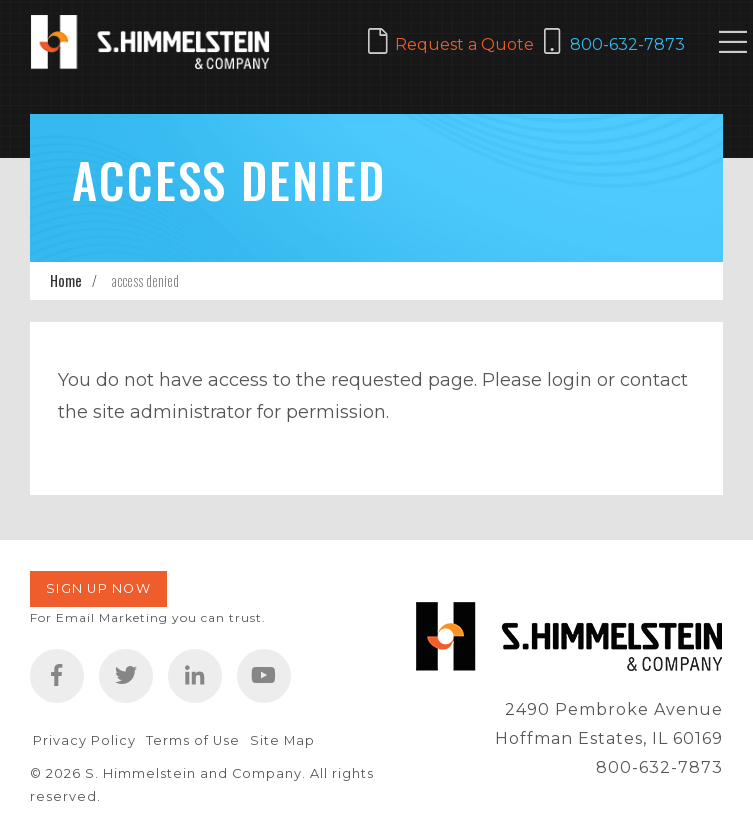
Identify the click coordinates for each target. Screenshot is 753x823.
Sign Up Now (98, 588)
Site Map (282, 740)
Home (66, 280)
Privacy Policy (84, 740)
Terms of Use (193, 740)
